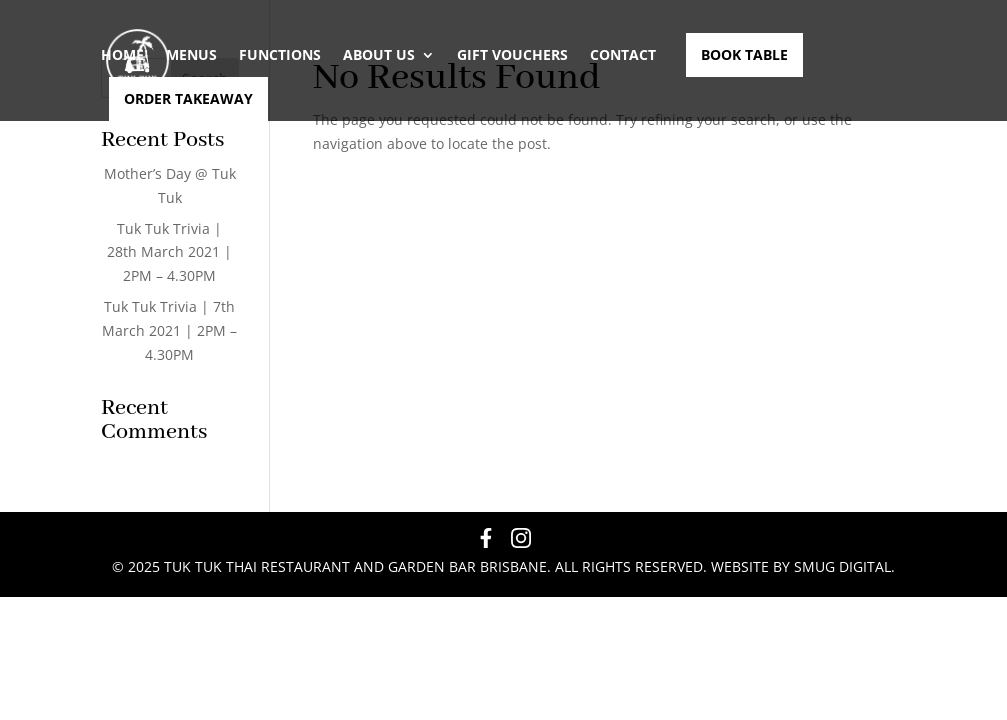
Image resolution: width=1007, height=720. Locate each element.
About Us (379, 55)
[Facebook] (486, 541)
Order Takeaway (188, 99)
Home (122, 55)
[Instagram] (521, 541)
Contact (623, 55)
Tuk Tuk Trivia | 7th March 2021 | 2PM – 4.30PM (169, 330)
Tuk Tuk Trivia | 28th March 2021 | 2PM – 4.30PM (169, 252)
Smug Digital (842, 566)
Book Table (744, 55)
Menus (191, 55)
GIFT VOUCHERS (512, 55)
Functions (280, 55)
